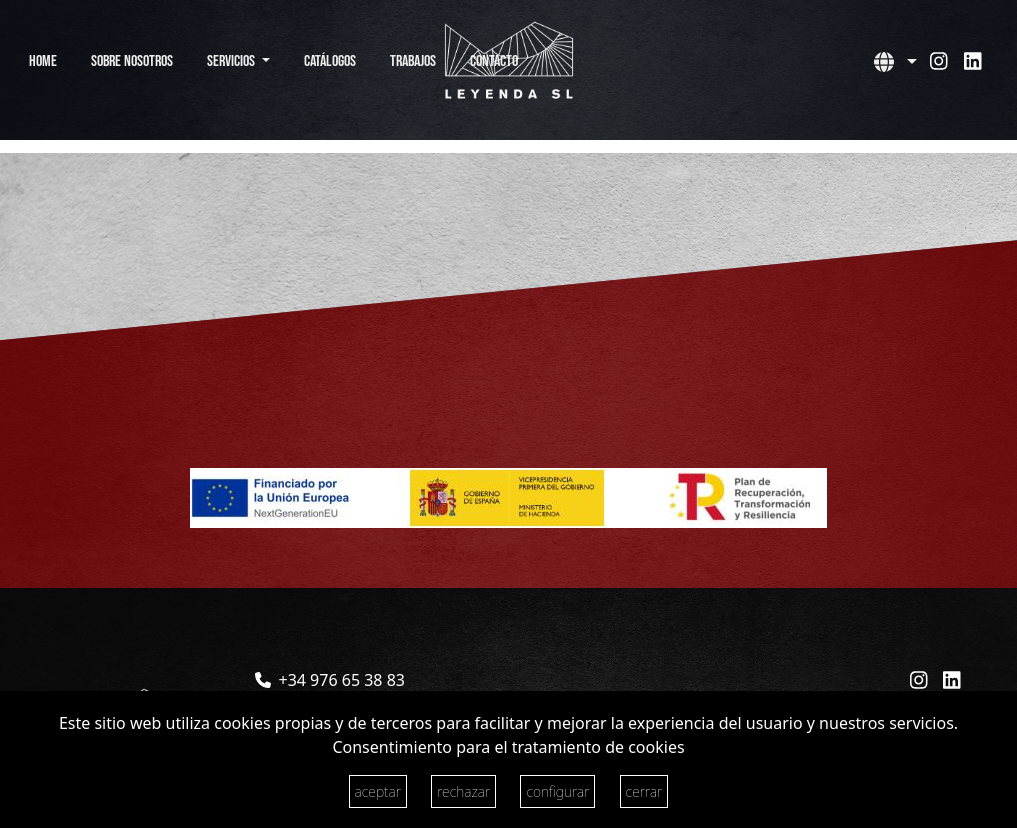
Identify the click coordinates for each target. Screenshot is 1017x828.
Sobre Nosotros (132, 61)
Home (43, 61)
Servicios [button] (232, 61)
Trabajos (413, 61)
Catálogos (330, 61)
